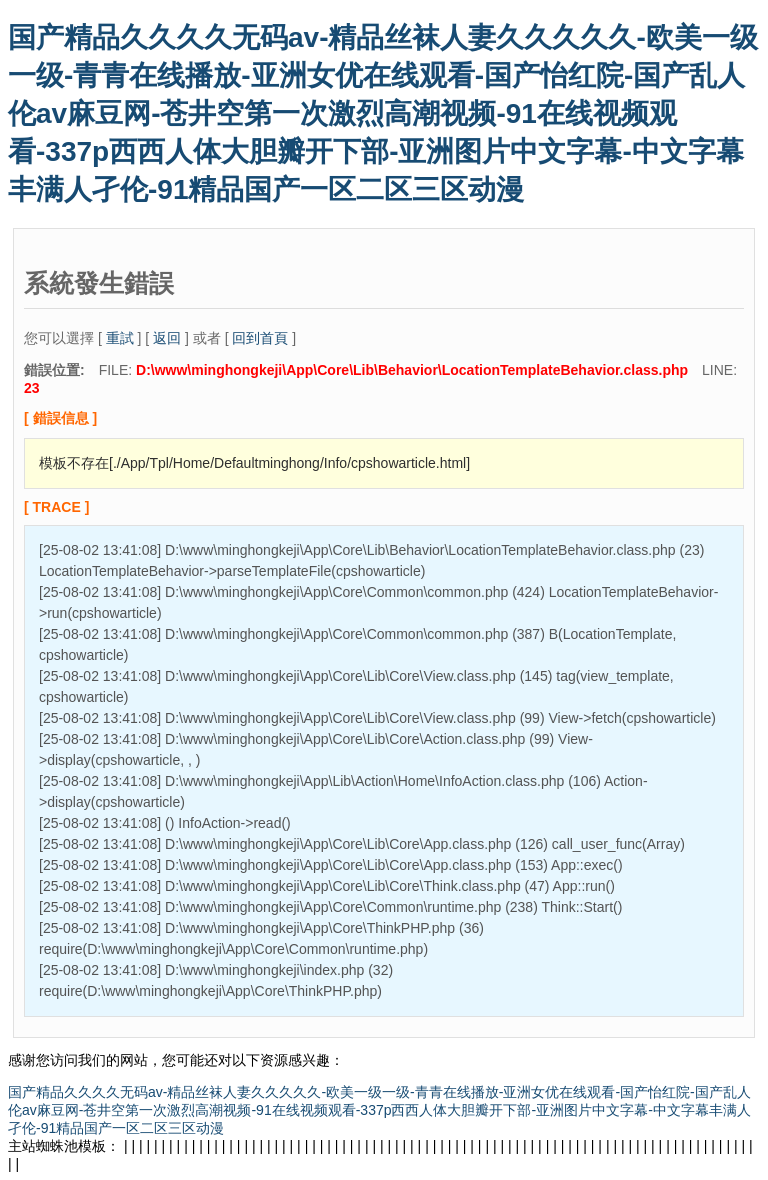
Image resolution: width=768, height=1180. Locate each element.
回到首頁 (260, 338)
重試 (120, 338)
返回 (167, 338)
